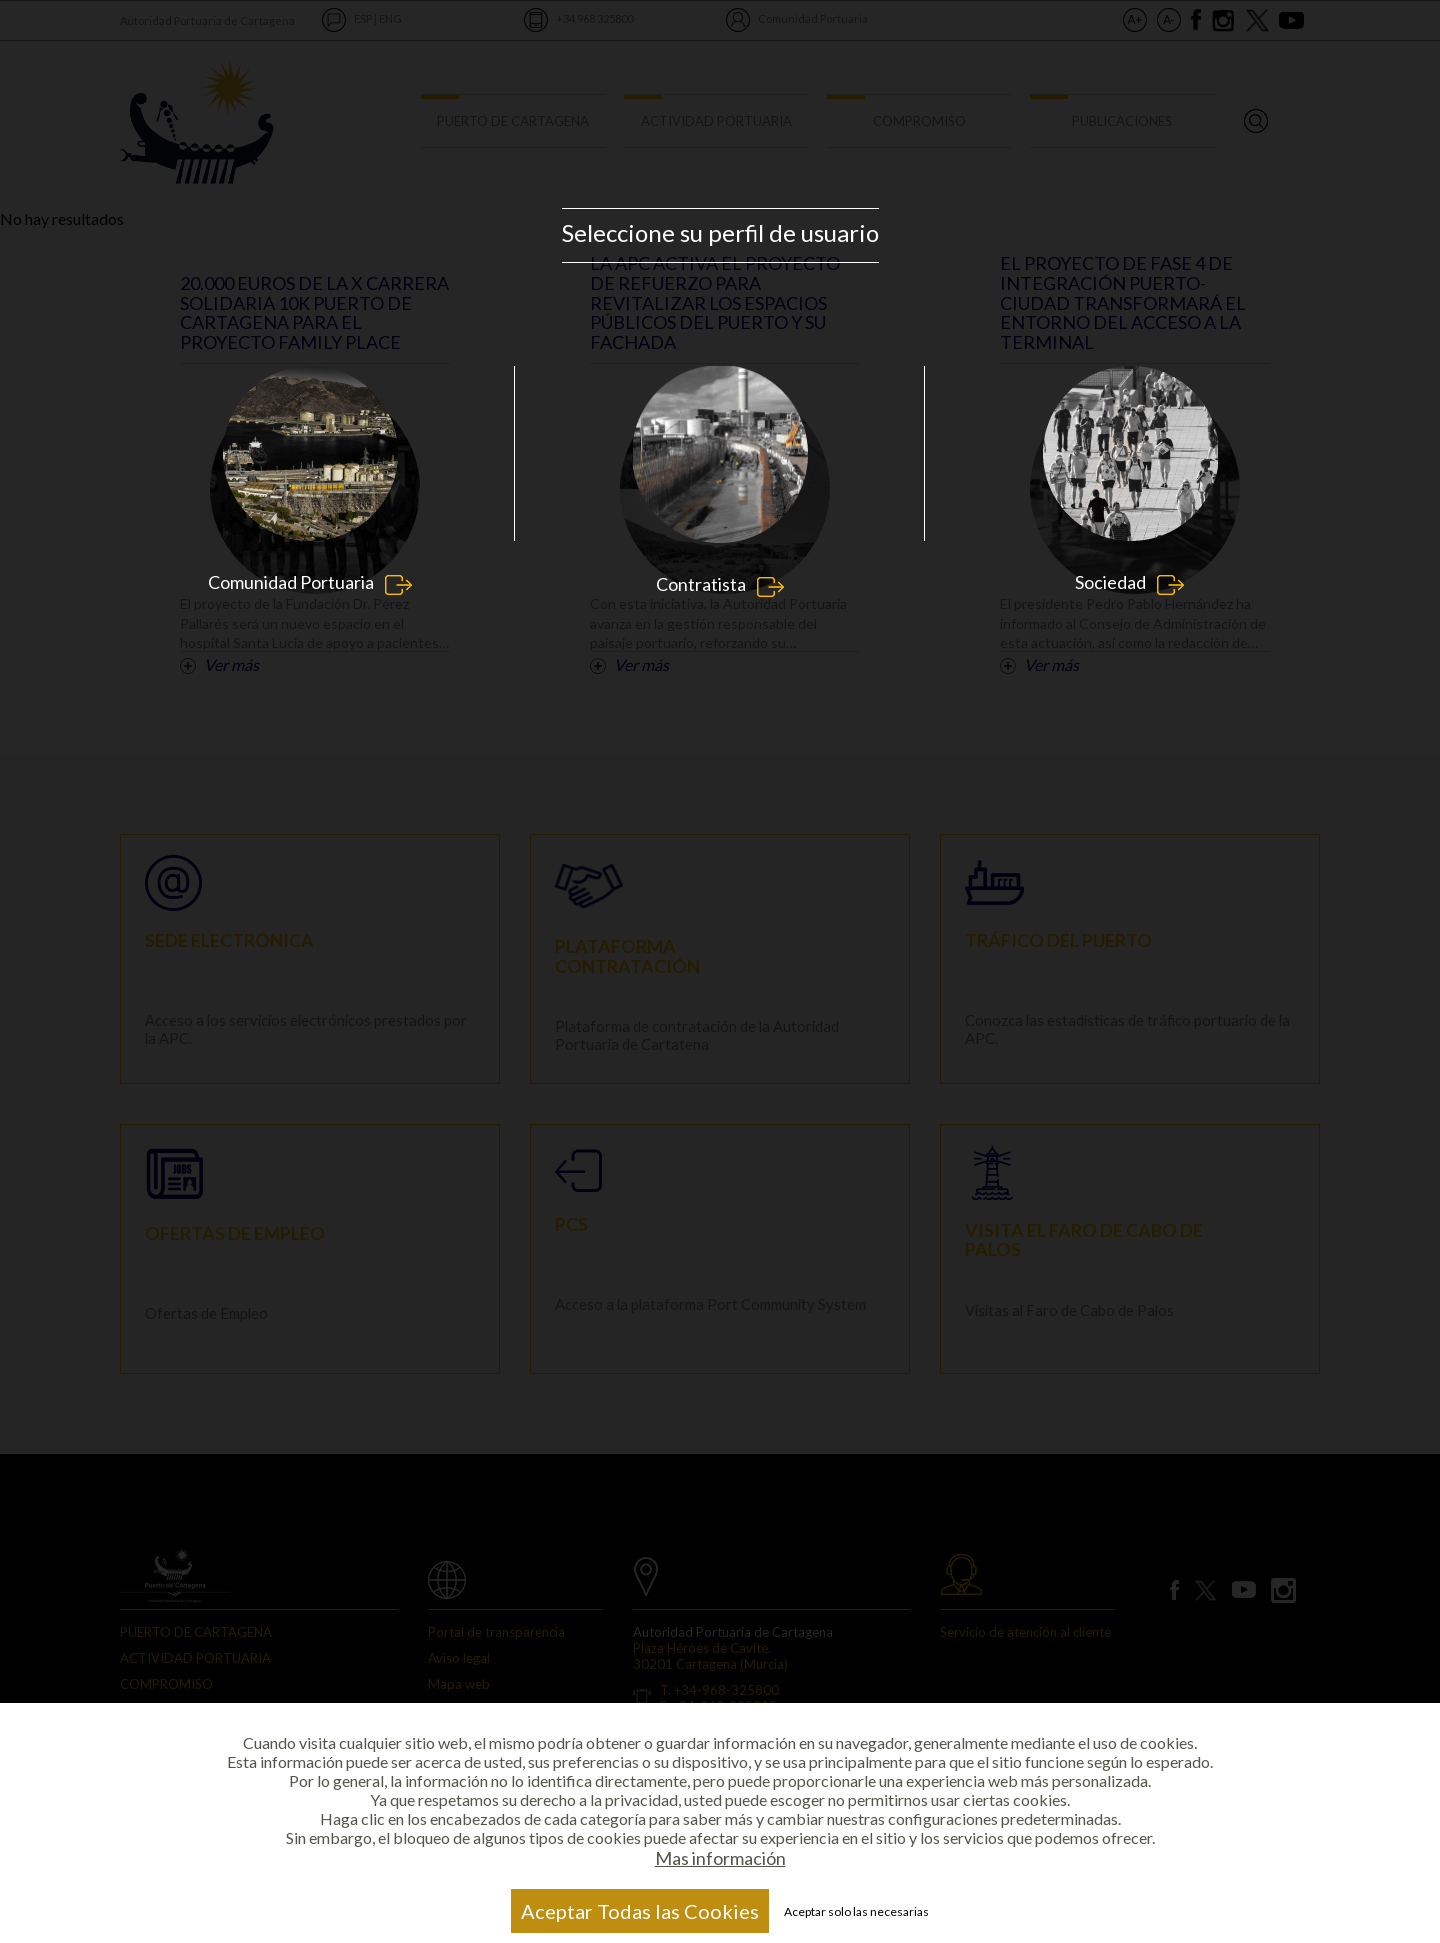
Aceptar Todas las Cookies (640, 1911)
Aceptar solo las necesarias (856, 1911)
